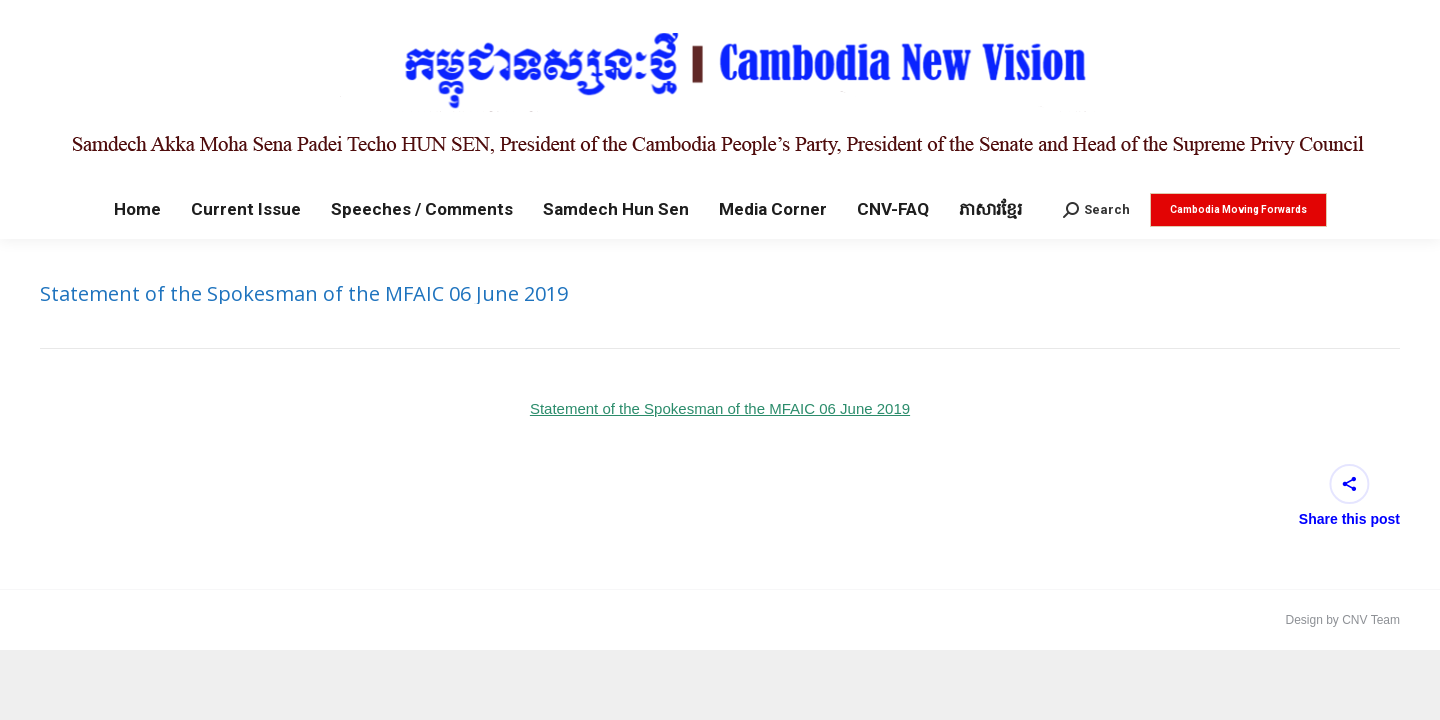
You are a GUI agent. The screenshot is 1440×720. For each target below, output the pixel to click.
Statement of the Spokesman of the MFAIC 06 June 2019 (720, 408)
